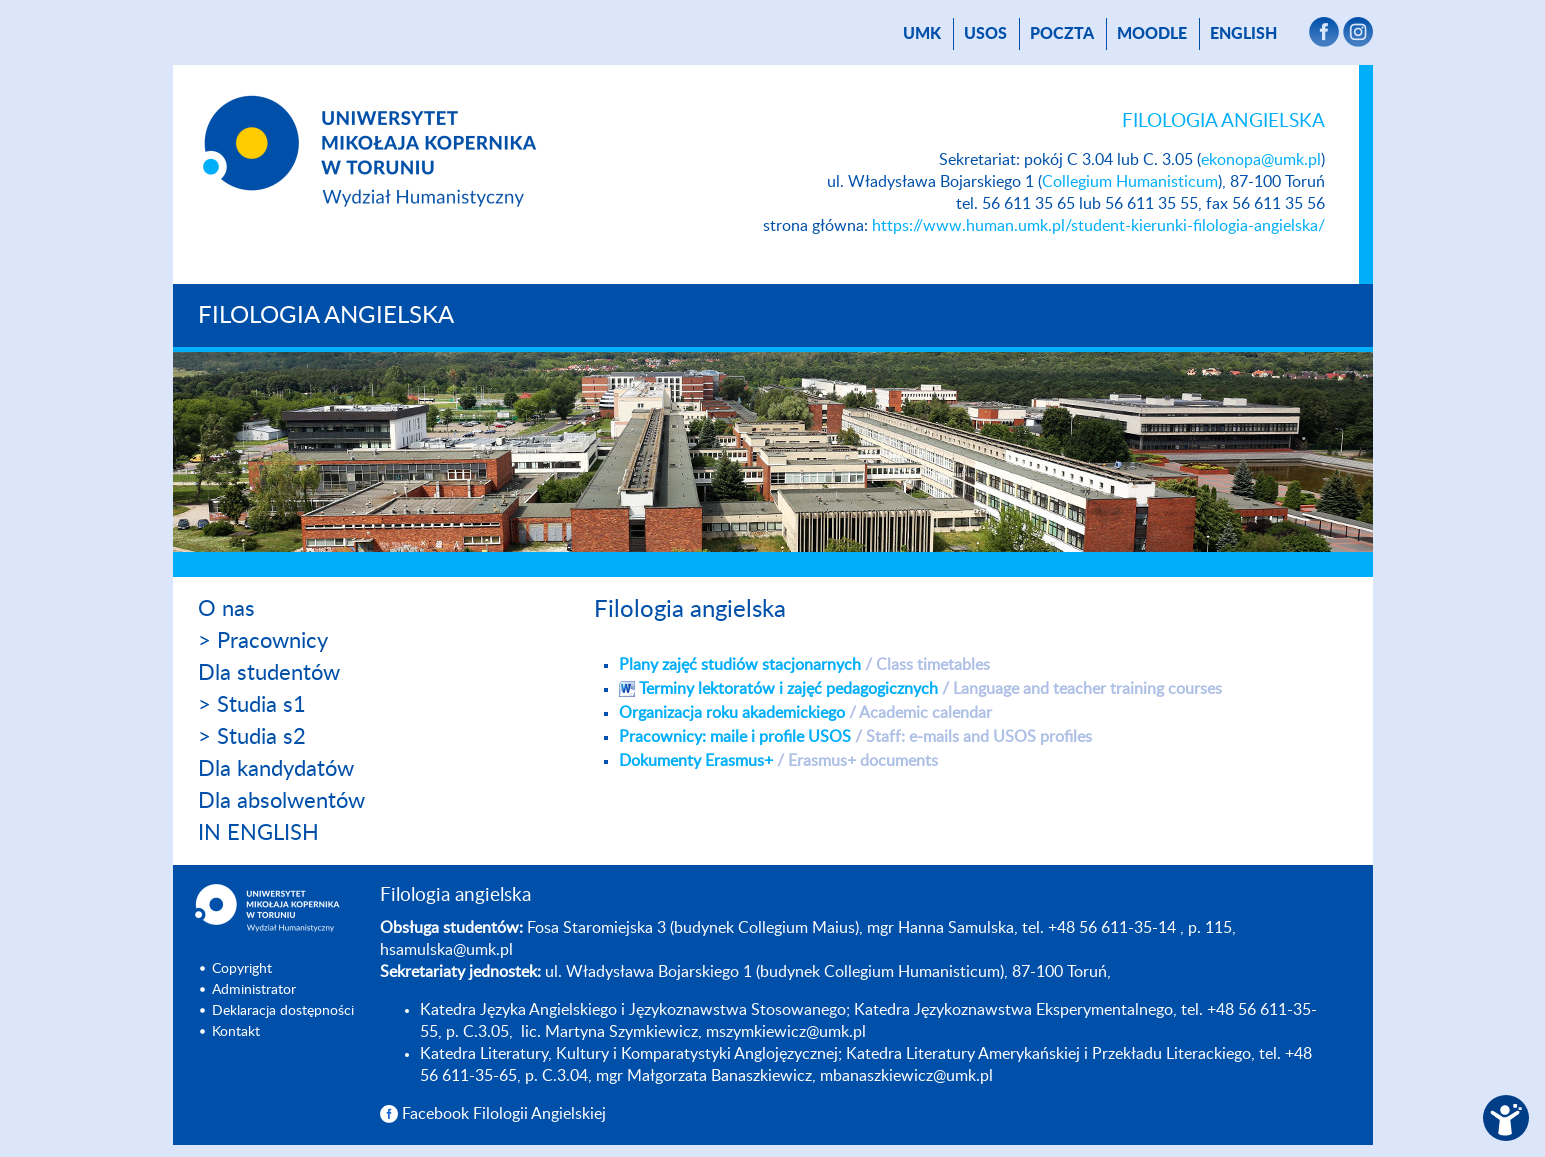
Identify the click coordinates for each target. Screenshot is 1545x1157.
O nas (226, 609)
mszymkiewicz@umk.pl (786, 1032)
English (1243, 34)
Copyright (242, 969)
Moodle (1152, 34)
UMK (922, 34)
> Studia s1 (252, 705)
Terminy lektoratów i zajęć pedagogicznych (930, 689)
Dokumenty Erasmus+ (778, 761)
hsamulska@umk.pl (446, 950)
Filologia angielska (326, 316)
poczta (1062, 34)
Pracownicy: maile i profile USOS (855, 737)
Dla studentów (269, 673)
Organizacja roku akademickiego (805, 713)
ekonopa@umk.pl (1261, 160)
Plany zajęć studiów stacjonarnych (804, 665)
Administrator (254, 990)
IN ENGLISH (258, 833)
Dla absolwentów (281, 801)
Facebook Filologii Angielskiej (504, 1114)
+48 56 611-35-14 (1112, 928)
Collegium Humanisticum (1130, 182)
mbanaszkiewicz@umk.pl (906, 1076)
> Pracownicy (263, 641)
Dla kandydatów (276, 769)
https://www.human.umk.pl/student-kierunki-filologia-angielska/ (1098, 226)
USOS (985, 34)
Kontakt (236, 1032)
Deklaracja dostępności (283, 1011)
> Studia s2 (252, 737)
